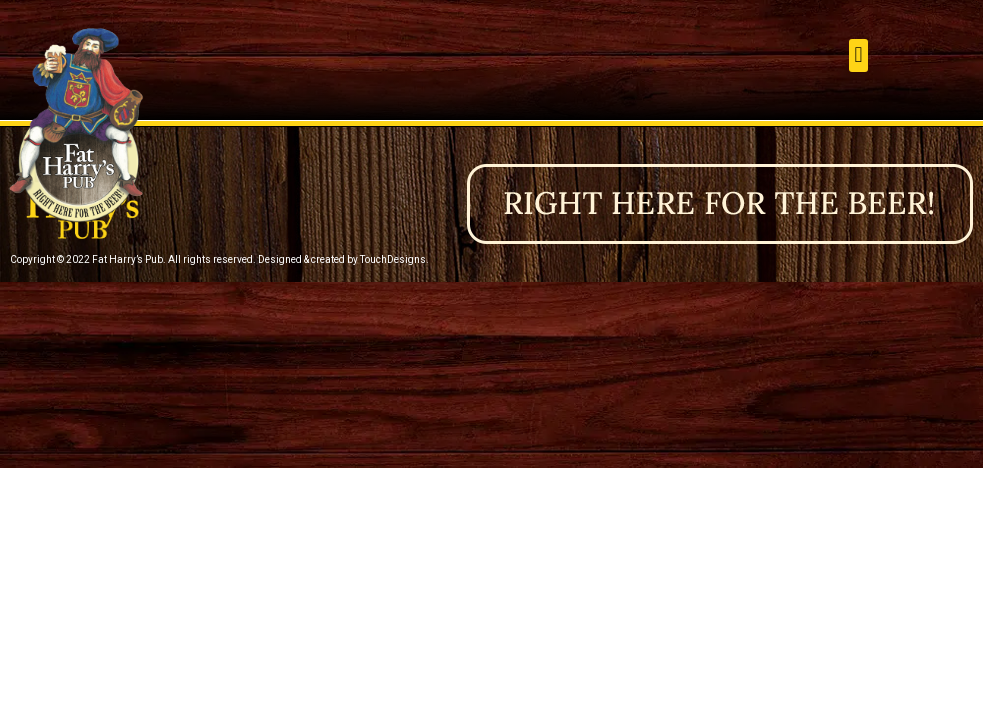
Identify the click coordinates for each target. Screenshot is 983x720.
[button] (858, 55)
